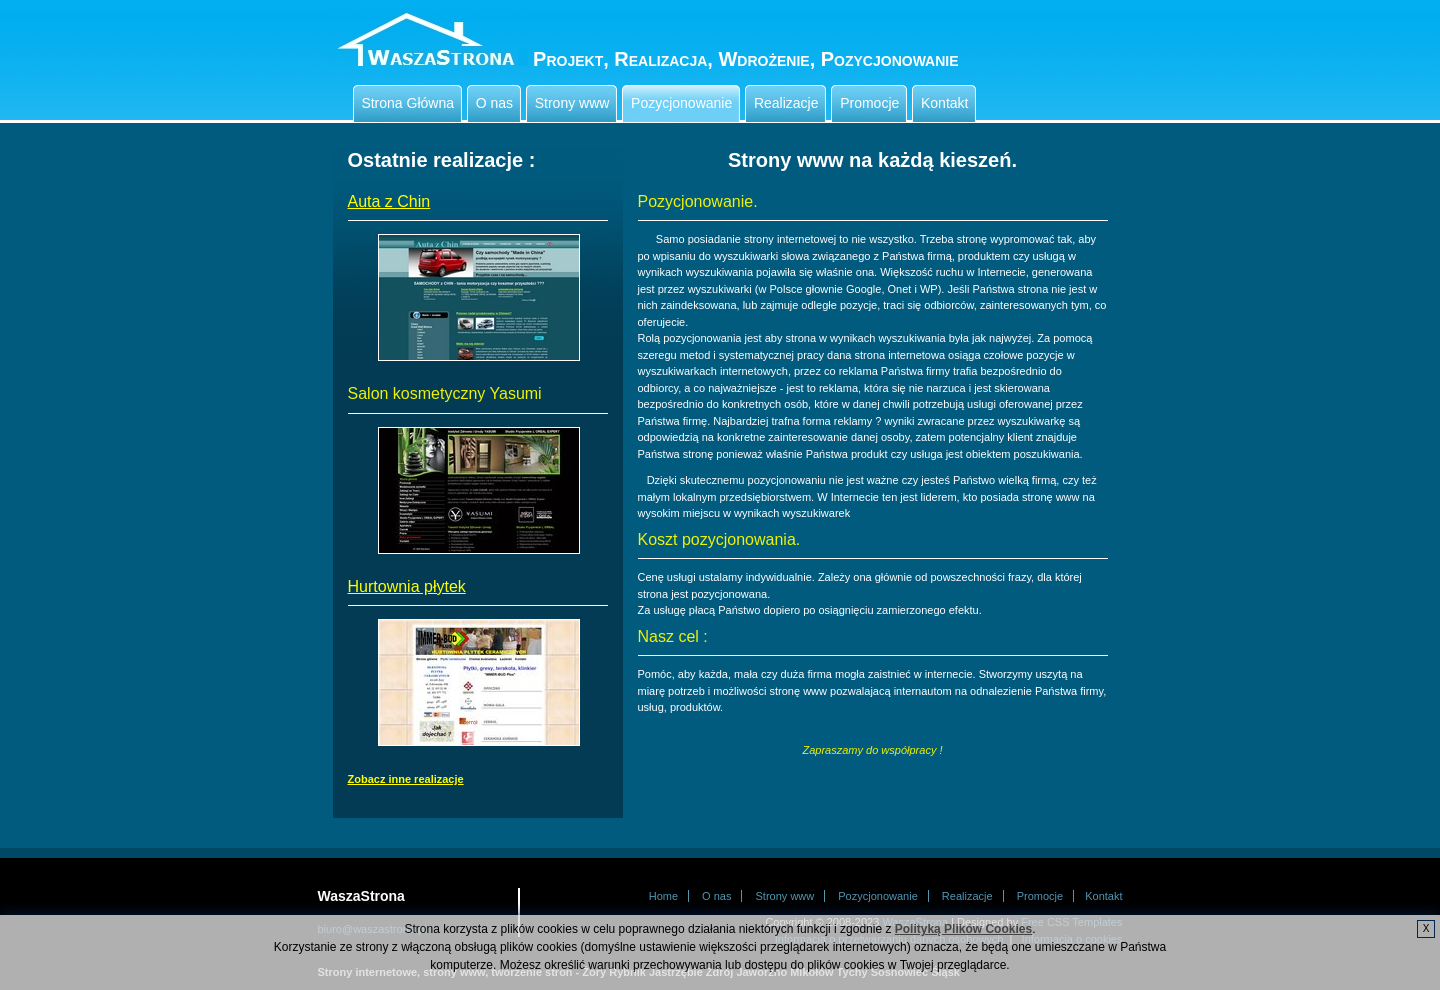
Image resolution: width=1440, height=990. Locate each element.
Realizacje (788, 103)
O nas (496, 103)
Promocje (871, 103)
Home (663, 896)
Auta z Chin (389, 201)
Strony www (574, 103)
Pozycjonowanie (683, 103)
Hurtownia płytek (407, 586)
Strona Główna (410, 103)
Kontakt (946, 103)
